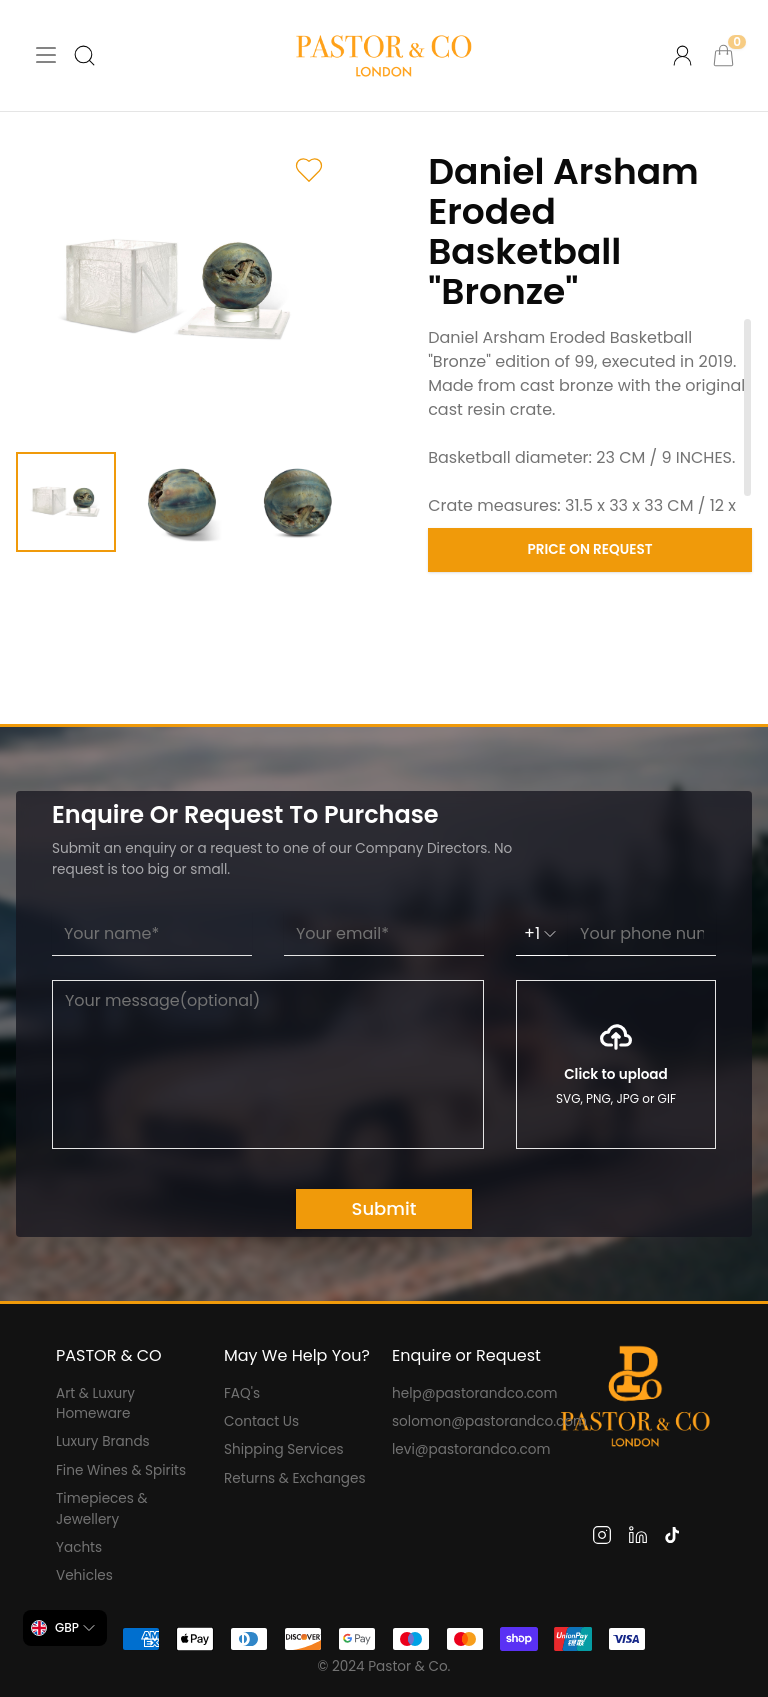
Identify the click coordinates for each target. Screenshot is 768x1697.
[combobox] (65, 1628)
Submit (384, 1208)
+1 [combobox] (542, 933)
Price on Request (590, 549)
